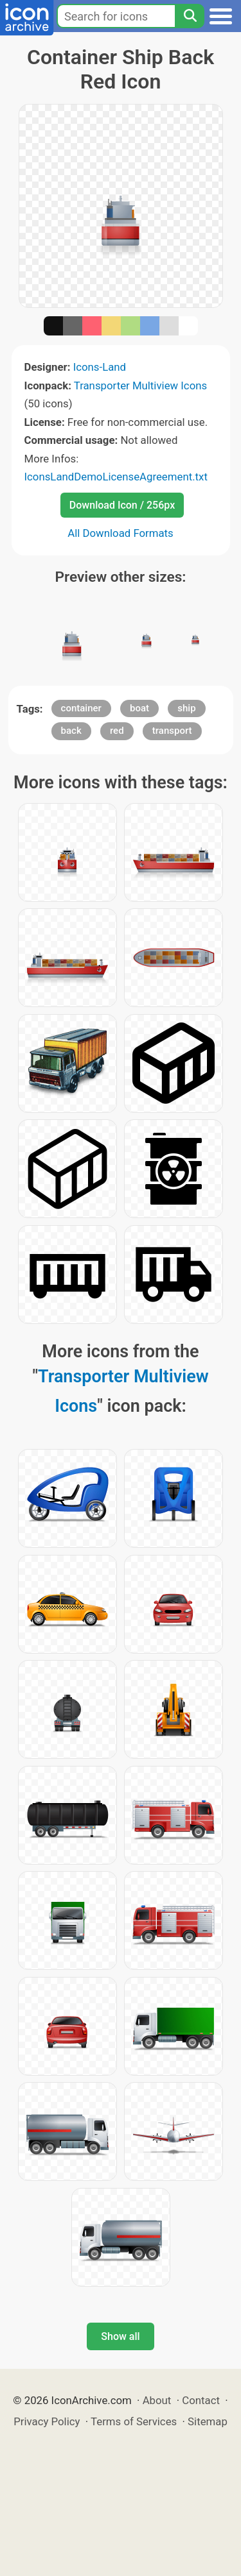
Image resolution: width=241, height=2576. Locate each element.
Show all (120, 2336)
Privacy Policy (46, 2421)
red (117, 730)
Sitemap (208, 2421)
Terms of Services (134, 2421)
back (71, 730)
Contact (201, 2400)
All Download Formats (120, 533)
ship (186, 708)
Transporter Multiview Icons (140, 385)
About (157, 2400)
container (81, 708)
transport (172, 730)
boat (139, 708)
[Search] (189, 16)
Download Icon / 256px (122, 505)
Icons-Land (99, 366)
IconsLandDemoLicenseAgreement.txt (116, 476)
